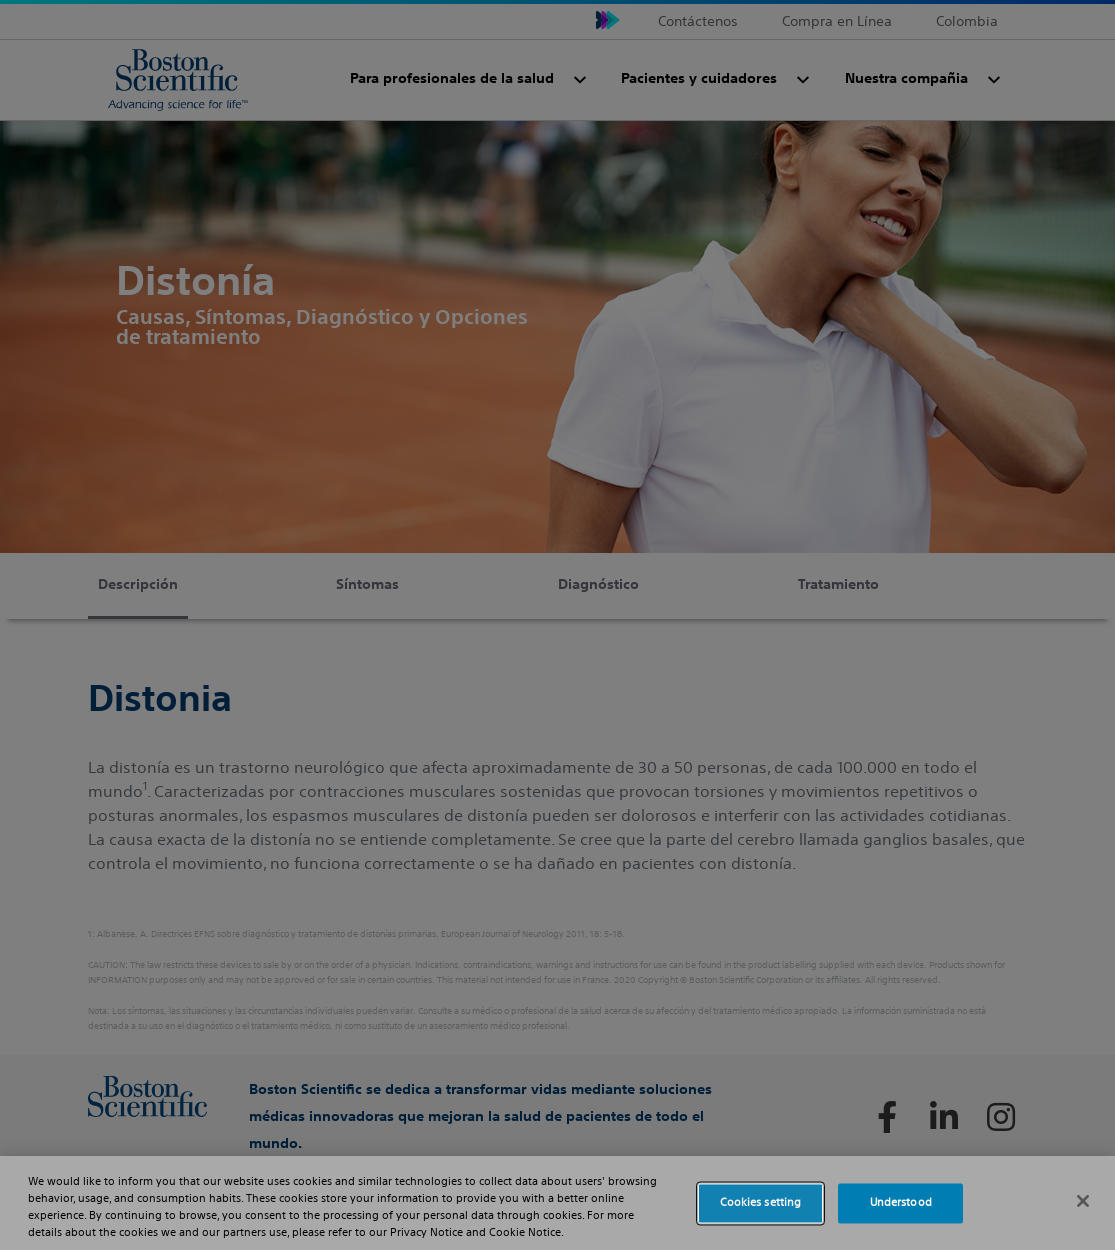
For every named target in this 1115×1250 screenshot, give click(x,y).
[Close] (1083, 1201)
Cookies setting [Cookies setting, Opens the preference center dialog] (761, 1203)
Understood (901, 1203)
